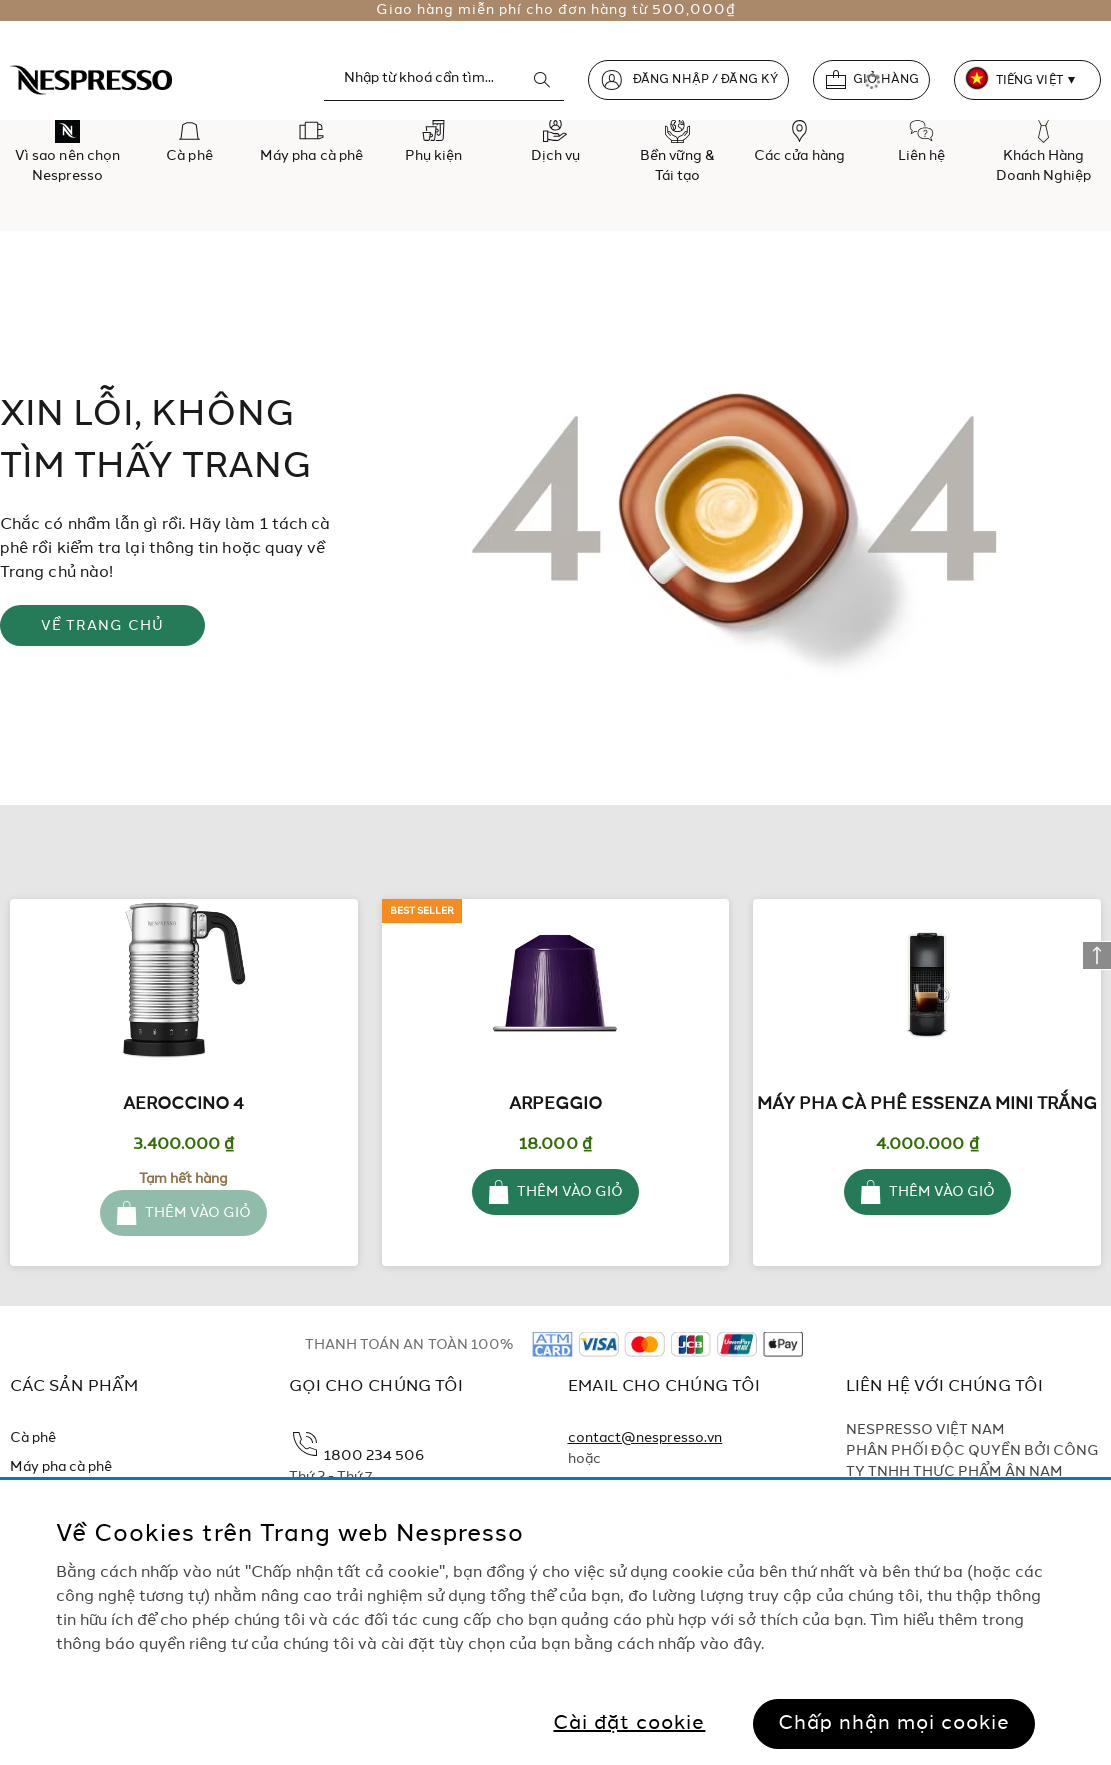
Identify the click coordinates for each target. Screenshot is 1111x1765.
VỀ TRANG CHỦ (103, 626)
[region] (555, 1622)
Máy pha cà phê (61, 1467)
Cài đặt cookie (629, 1724)
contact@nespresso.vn (645, 1438)
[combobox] (444, 79)
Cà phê (33, 1438)
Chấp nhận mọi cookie (894, 1724)
